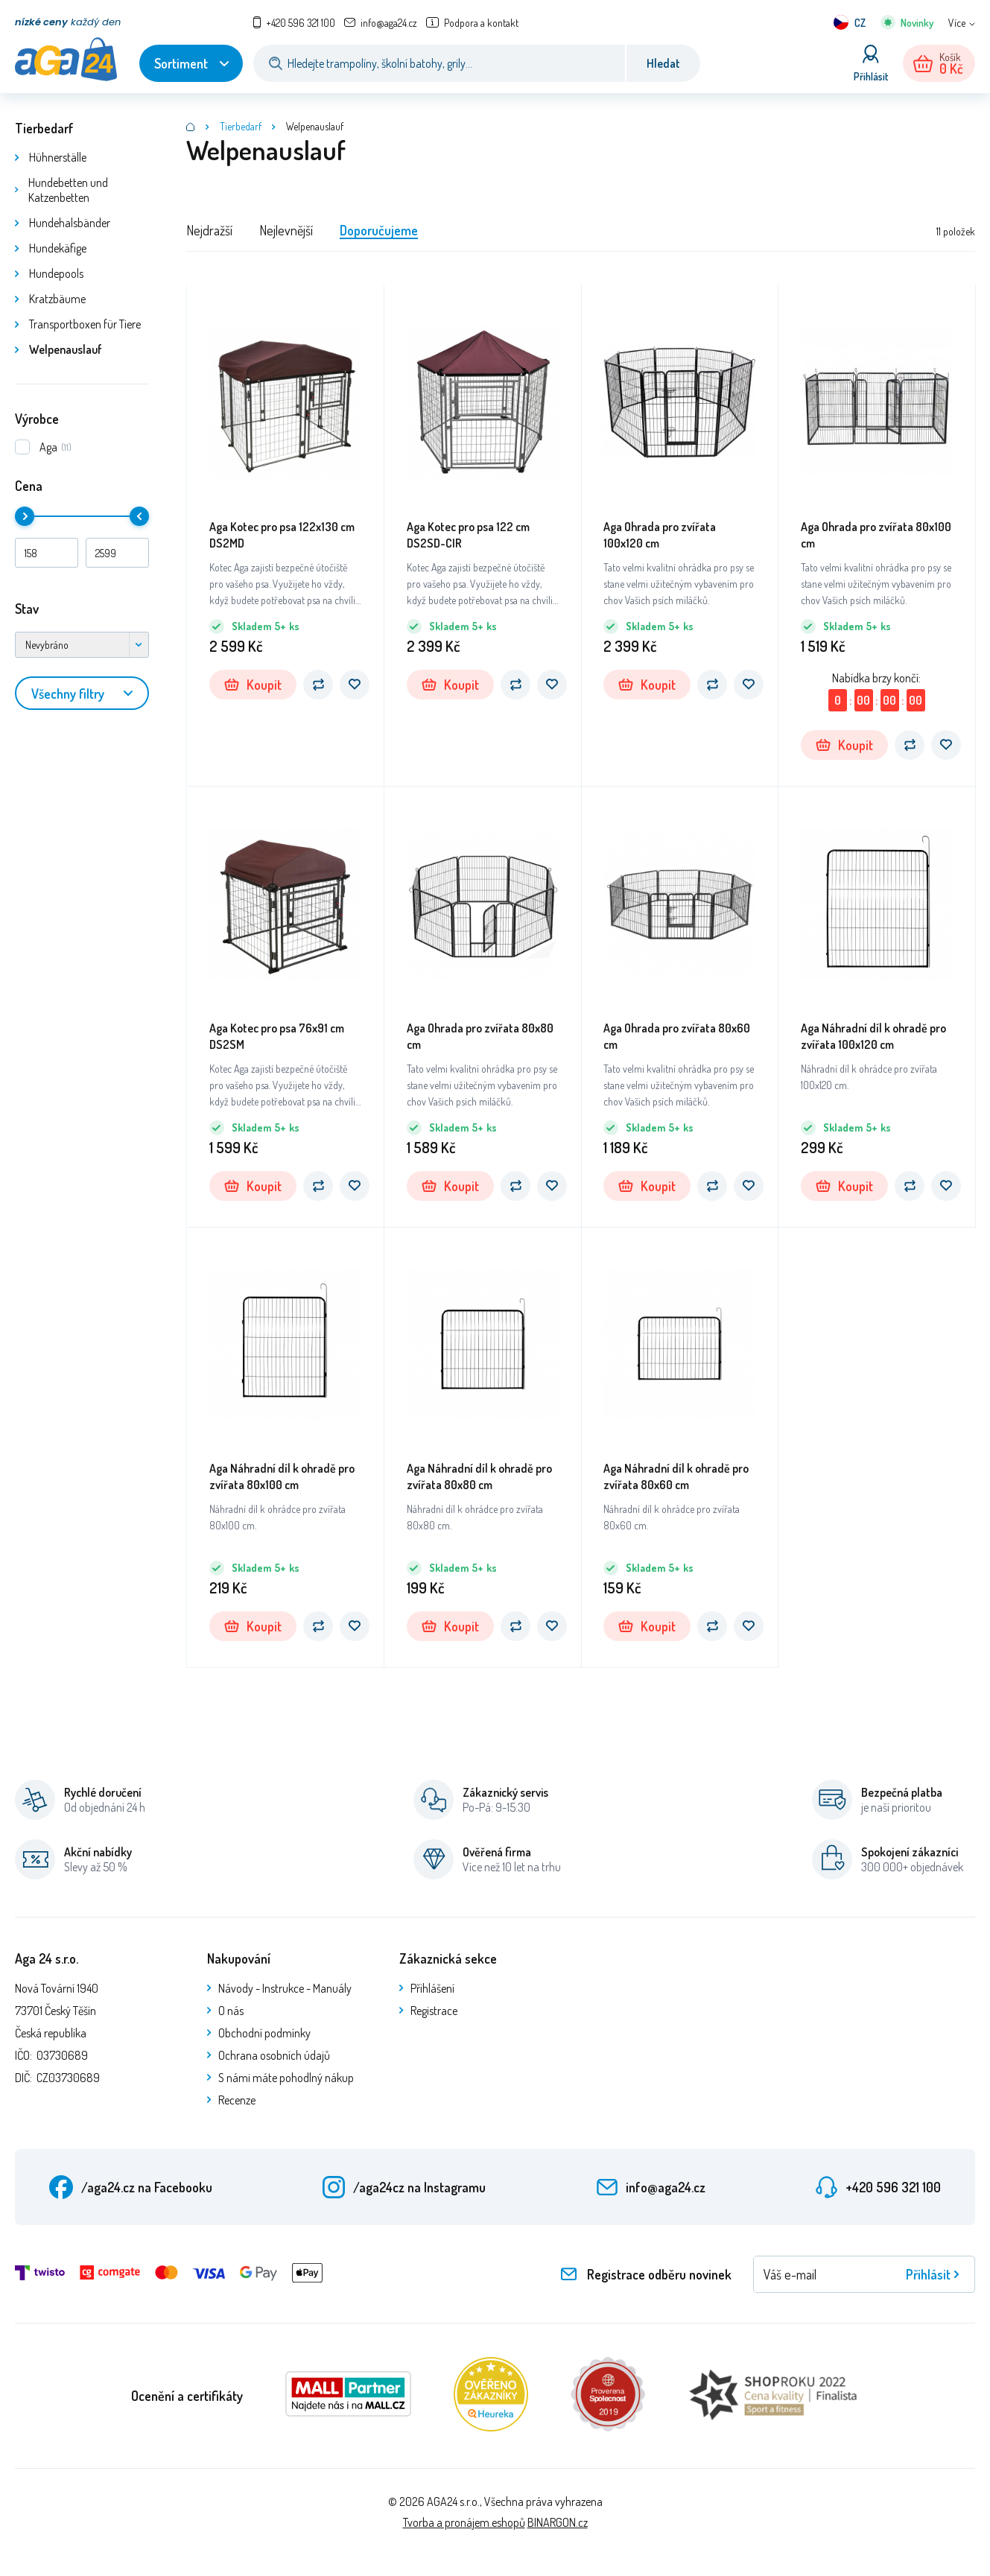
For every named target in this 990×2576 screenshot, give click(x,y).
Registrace (433, 2010)
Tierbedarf (44, 128)
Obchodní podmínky (264, 2032)
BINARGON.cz (557, 2522)
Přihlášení (432, 1988)
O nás (231, 2010)
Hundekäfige (57, 248)
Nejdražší (209, 230)
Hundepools (56, 273)
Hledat (663, 63)
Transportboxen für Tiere (85, 324)
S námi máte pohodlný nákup (286, 2077)
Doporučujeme (379, 230)
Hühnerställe (57, 157)
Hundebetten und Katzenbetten (68, 190)
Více (956, 22)
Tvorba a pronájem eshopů (464, 2522)
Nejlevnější (286, 230)
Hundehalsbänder (69, 222)
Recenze (237, 2100)
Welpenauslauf (65, 349)
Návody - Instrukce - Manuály (285, 1988)
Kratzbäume (57, 298)
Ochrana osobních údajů (274, 2055)
